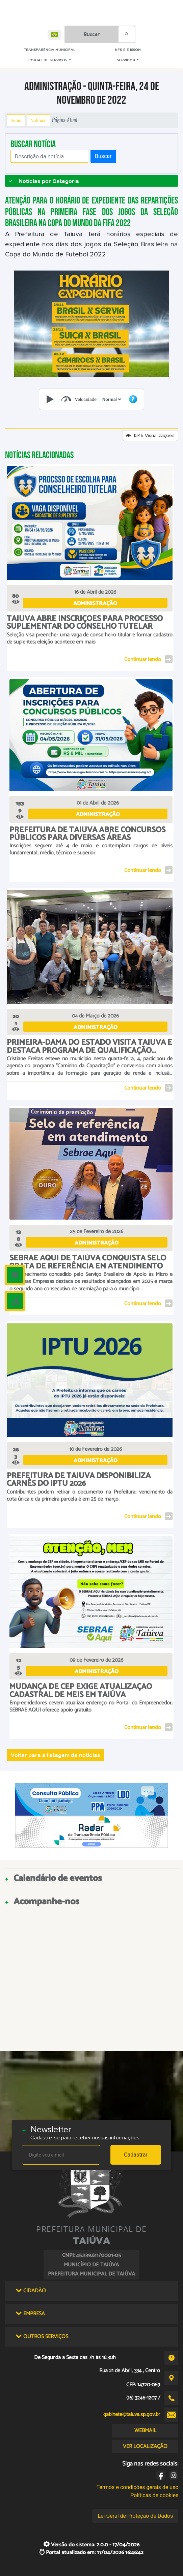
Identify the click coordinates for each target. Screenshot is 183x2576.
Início (15, 120)
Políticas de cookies (154, 2495)
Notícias (38, 120)
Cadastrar (136, 2154)
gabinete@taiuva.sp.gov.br (131, 2414)
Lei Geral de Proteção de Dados (135, 2516)
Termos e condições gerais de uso (137, 2487)
